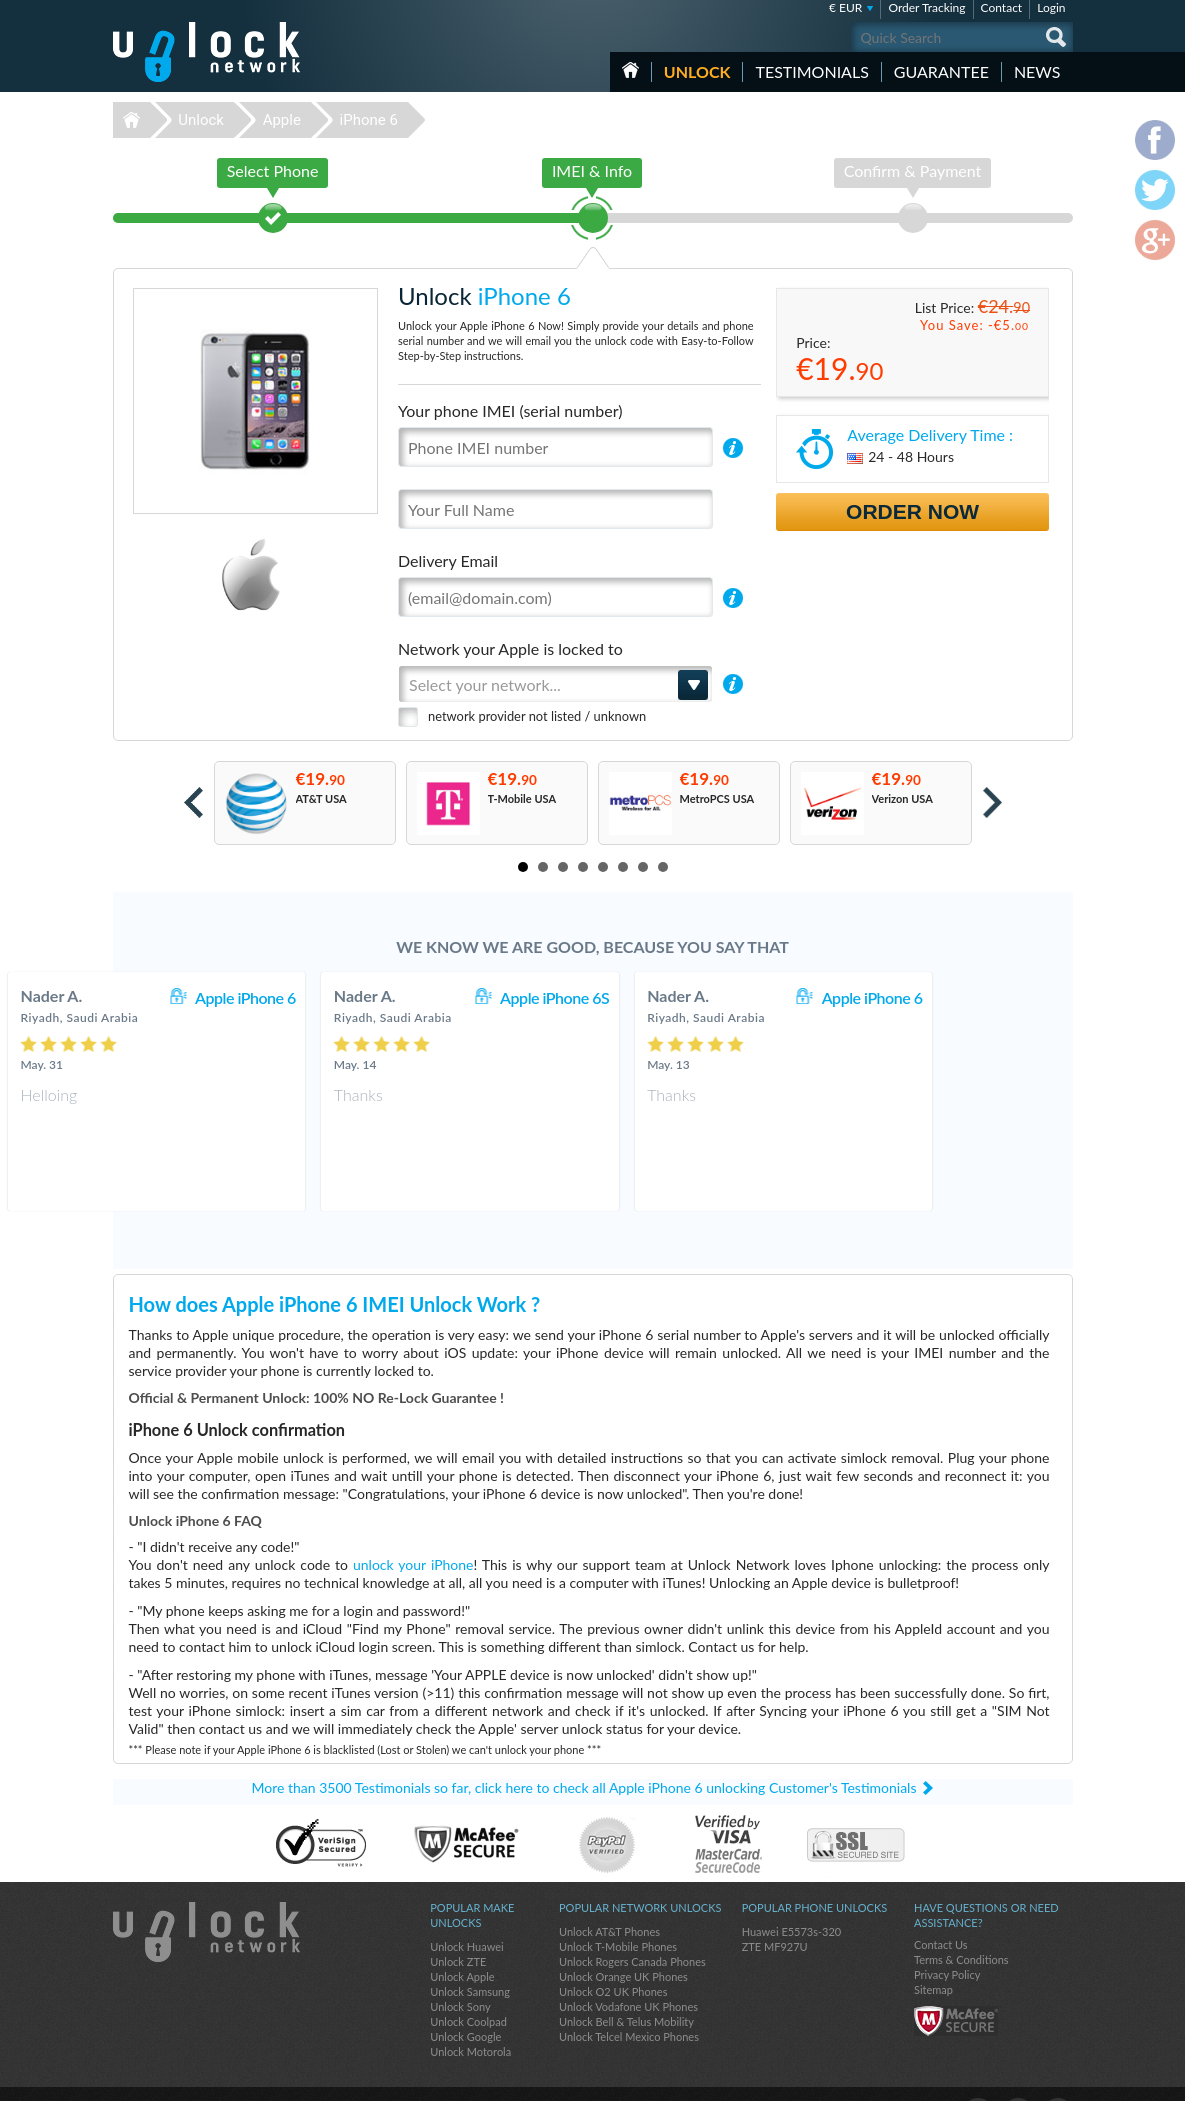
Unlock (697, 71)
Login (1051, 7)
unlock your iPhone (413, 1528)
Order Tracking (926, 7)
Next (992, 802)
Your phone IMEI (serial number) (510, 410)
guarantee (941, 71)
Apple (282, 120)
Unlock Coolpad (468, 1985)
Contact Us (941, 1908)
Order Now (912, 511)
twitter (1018, 2077)
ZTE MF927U (775, 1910)
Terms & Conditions (961, 1923)
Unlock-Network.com (206, 1896)
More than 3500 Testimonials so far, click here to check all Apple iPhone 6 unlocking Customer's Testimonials (584, 1751)
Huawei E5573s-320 (792, 1895)
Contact (1002, 7)
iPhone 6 (369, 120)
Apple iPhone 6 (368, 997)
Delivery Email (448, 560)
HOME (630, 70)
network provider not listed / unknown (537, 716)
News (1037, 71)
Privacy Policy (947, 1938)
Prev (193, 802)
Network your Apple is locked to (510, 648)
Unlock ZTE (458, 1925)
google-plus (1058, 2077)
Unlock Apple (462, 1940)
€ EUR (845, 7)
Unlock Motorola (470, 2015)
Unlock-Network (206, 52)
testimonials (811, 71)
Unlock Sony (460, 1970)
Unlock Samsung (470, 1955)
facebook (978, 2077)
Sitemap (933, 1953)
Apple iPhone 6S (677, 997)
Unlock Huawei (466, 1910)
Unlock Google (465, 2000)
